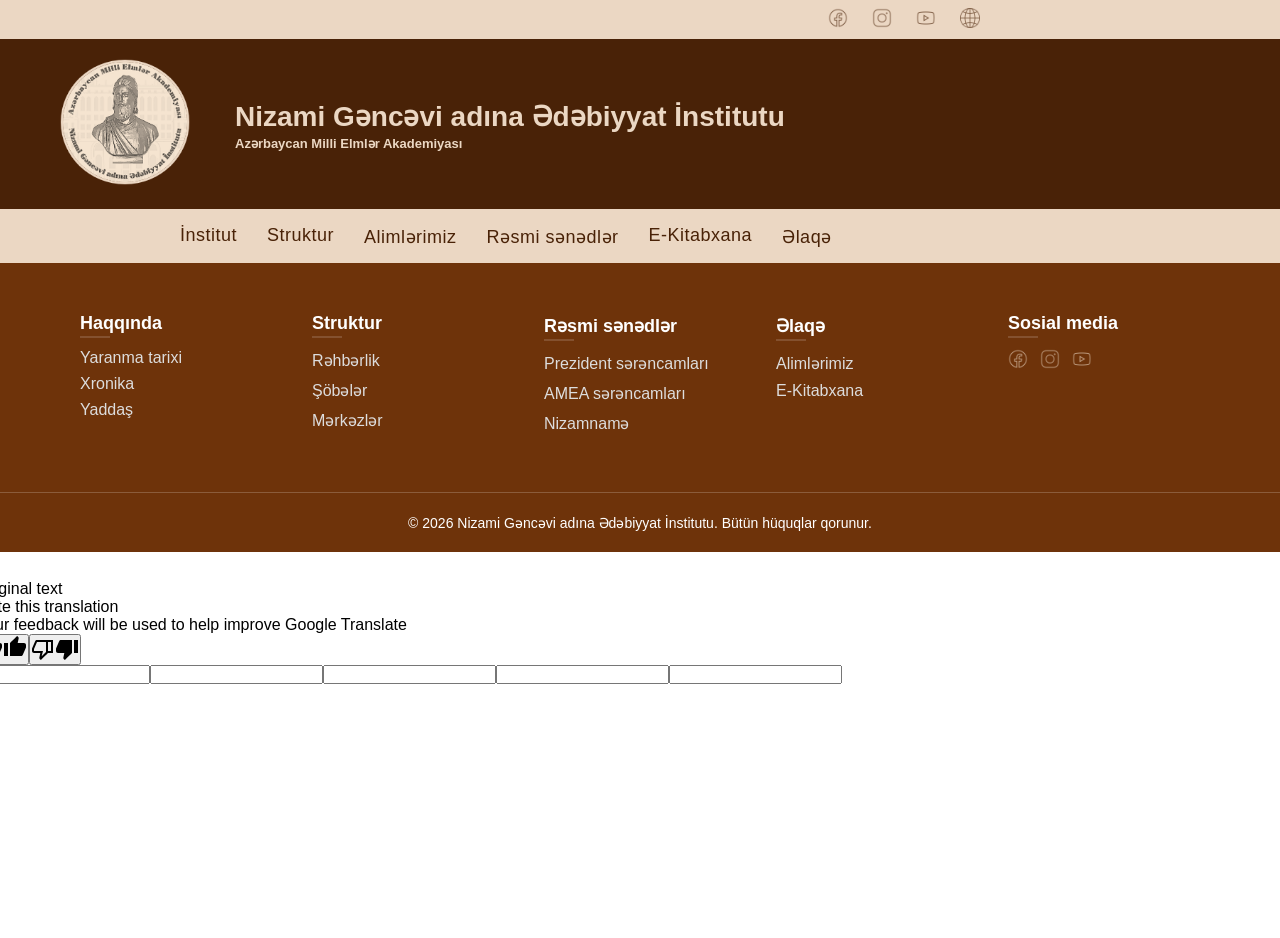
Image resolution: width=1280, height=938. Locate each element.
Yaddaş (106, 409)
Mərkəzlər (347, 420)
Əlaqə (807, 237)
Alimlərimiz (410, 237)
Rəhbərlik (346, 360)
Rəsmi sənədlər (553, 237)
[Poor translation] (55, 649)
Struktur (300, 235)
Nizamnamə (586, 423)
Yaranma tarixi (131, 357)
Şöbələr (339, 390)
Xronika (107, 383)
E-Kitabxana (701, 235)
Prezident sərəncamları (626, 363)
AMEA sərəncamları (615, 393)
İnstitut (208, 235)
